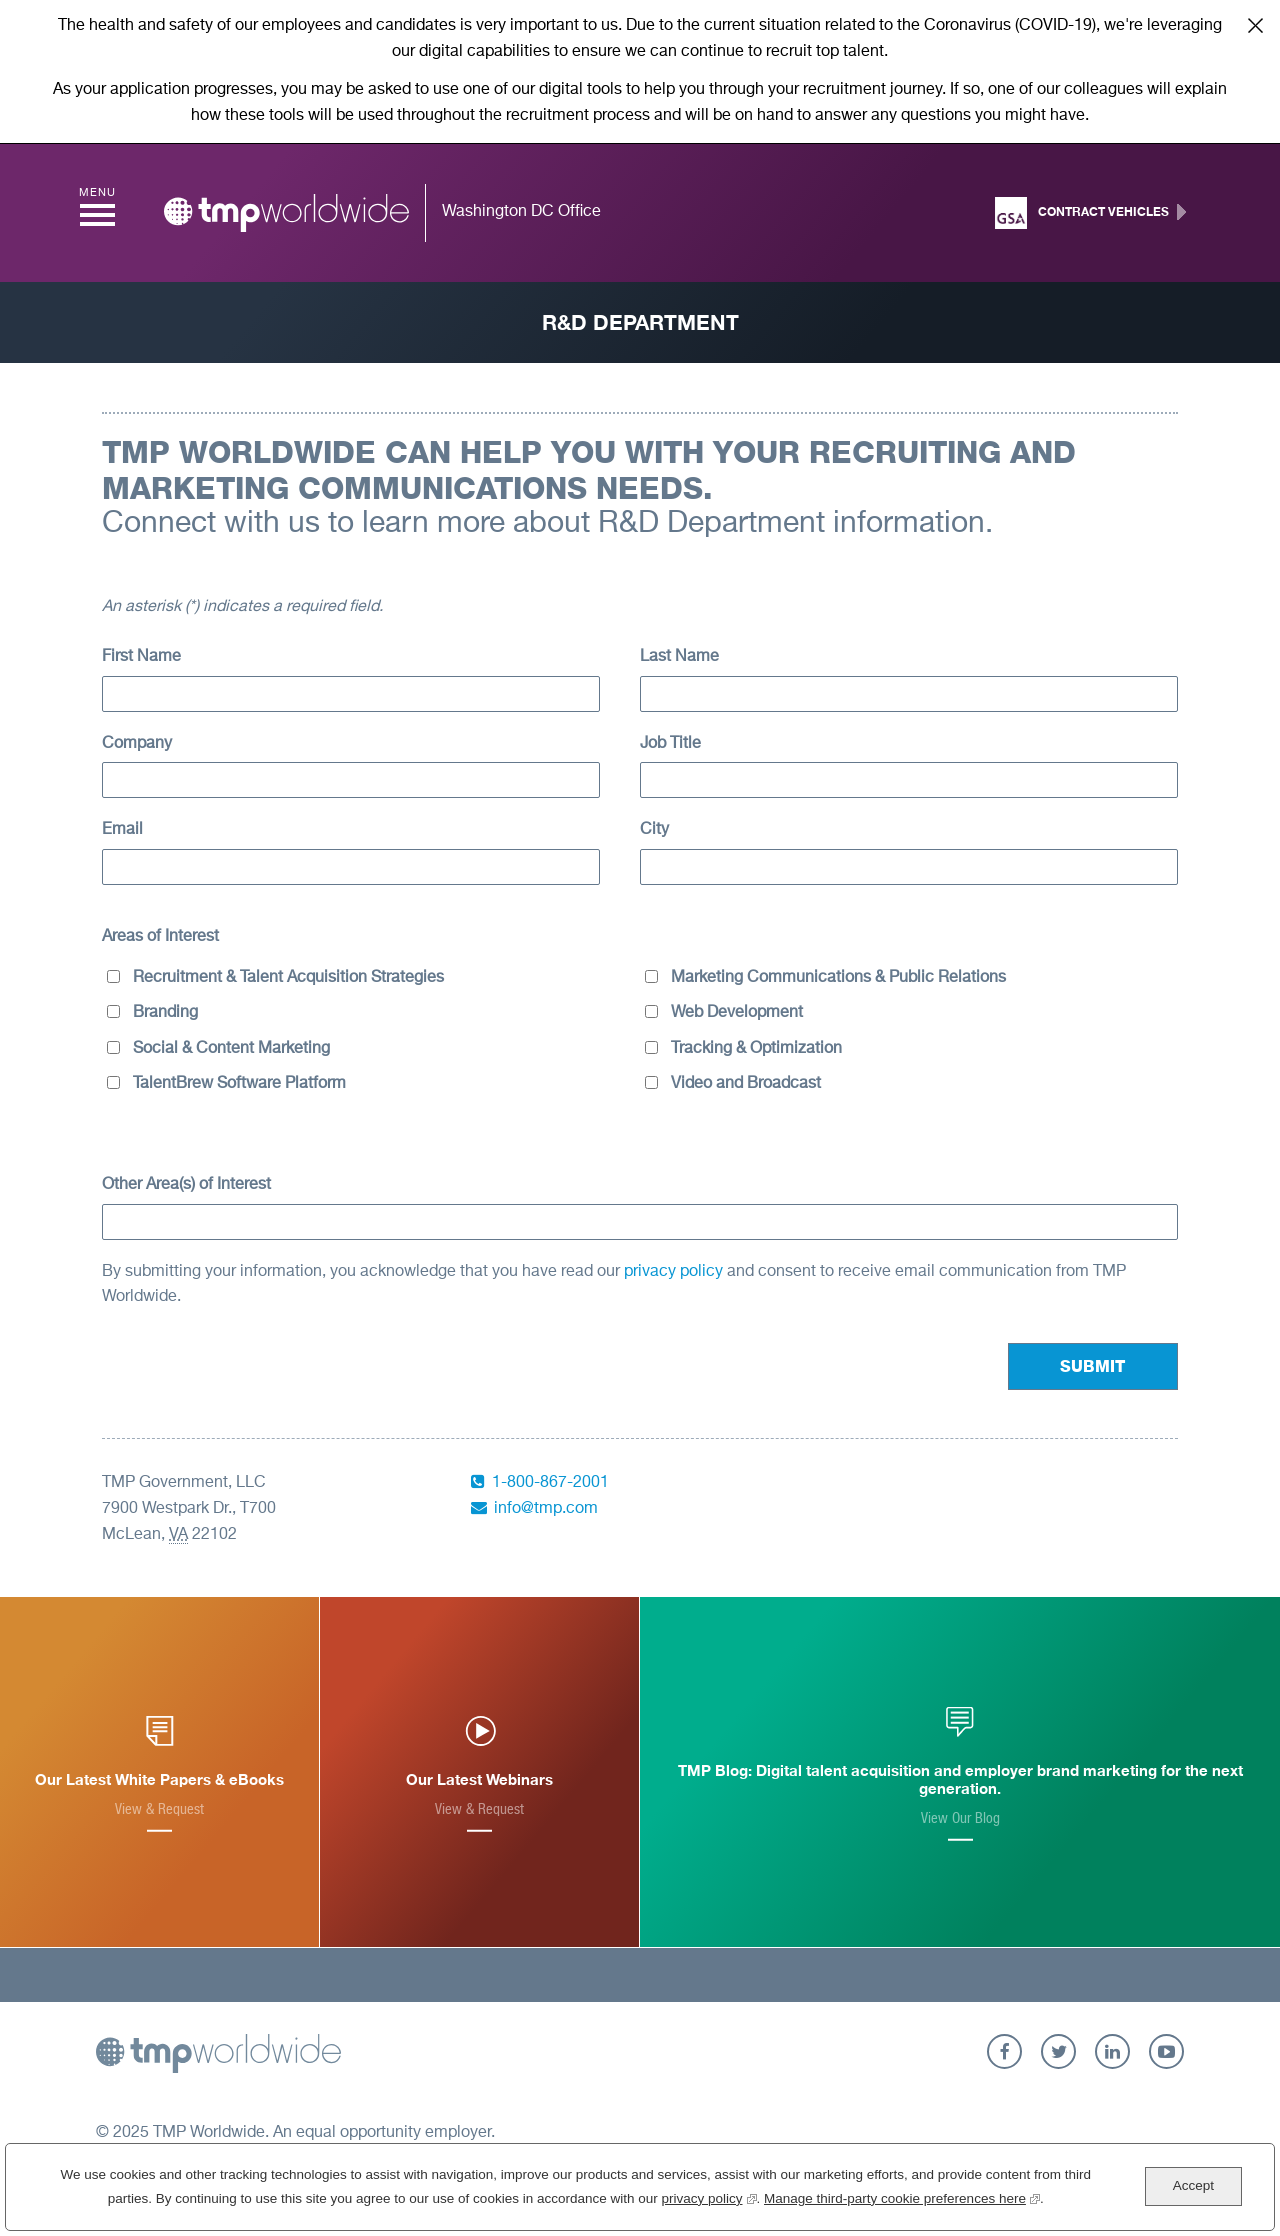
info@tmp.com (546, 1509)
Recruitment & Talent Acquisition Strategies (288, 978)
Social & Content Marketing (231, 1049)
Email (122, 830)
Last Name (679, 657)
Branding (165, 1013)
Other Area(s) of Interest (186, 1185)
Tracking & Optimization (756, 1049)
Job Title (670, 744)
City (654, 830)
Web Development (737, 1013)
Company (137, 744)
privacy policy (675, 1272)
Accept (1193, 2185)
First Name (141, 657)
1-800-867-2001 (550, 1483)
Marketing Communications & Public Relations (838, 978)
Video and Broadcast (746, 1084)
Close (1255, 25)
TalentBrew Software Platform (239, 1084)
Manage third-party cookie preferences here (902, 2196)
